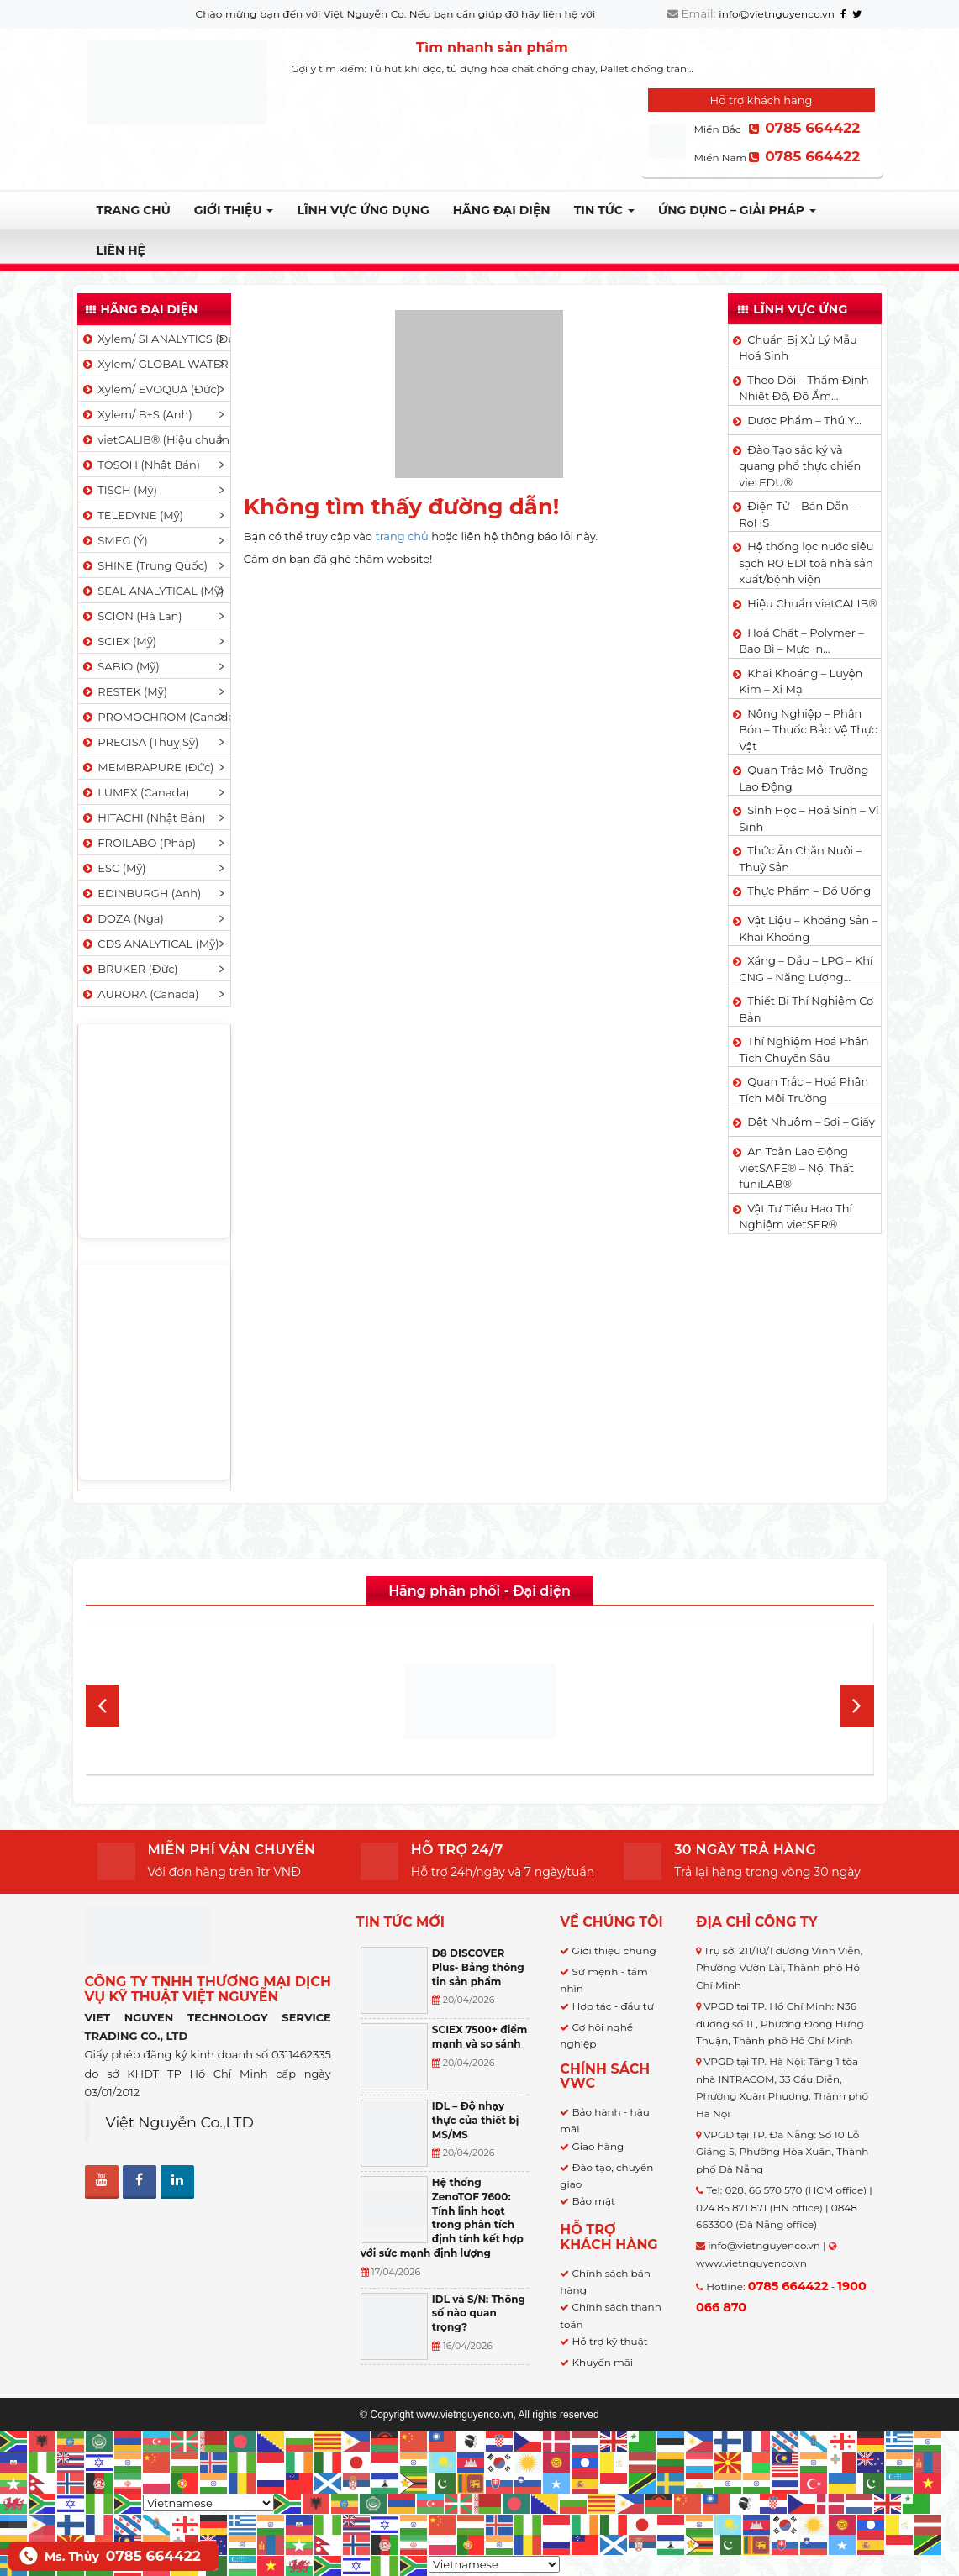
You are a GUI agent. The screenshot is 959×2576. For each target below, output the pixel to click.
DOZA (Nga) (122, 918)
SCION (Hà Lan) (131, 616)
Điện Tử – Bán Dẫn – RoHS (798, 514)
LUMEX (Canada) (135, 792)
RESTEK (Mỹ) (124, 691)
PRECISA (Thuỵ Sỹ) (140, 742)
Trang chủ (134, 210)
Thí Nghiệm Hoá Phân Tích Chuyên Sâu (803, 1049)
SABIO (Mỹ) (120, 666)
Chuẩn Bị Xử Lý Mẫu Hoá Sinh (798, 348)
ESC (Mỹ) (113, 868)
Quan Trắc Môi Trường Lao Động (803, 778)
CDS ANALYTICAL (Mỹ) (150, 943)
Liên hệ (121, 250)
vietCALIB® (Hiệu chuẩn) (155, 439)
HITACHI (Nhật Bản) (143, 817)
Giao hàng (598, 2146)
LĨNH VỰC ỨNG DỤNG (363, 210)
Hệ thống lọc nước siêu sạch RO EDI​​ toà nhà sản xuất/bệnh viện (806, 562)
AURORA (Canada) (140, 994)
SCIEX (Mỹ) (119, 641)
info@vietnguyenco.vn (777, 14)
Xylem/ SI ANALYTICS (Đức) (155, 338)
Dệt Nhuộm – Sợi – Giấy (811, 1121)
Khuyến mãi (602, 2362)
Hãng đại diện (502, 210)
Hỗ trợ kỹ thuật (609, 2341)
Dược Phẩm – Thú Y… (804, 420)
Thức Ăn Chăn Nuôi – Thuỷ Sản (800, 859)
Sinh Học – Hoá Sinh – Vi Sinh (808, 818)
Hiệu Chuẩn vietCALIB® (812, 603)
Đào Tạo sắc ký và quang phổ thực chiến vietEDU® (800, 466)
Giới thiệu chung (614, 1950)
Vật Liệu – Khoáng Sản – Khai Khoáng (808, 928)
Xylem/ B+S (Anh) (136, 414)
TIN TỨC (604, 210)
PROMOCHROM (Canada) (155, 716)
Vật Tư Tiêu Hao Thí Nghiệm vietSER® (795, 1216)
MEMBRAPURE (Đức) (147, 767)
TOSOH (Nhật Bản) (140, 464)
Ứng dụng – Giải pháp (737, 210)
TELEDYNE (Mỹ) (132, 515)
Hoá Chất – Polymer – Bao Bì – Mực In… (801, 641)
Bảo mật (593, 2201)
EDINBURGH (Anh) (141, 893)
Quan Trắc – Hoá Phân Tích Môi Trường (803, 1090)
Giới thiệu (234, 210)
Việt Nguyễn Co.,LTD (180, 2122)
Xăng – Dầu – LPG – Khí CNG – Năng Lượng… (805, 969)
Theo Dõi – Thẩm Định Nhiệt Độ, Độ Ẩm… (803, 388)
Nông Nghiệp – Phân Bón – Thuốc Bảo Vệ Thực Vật (808, 730)
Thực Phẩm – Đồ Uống (809, 890)
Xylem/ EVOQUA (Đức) (150, 389)
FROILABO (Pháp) (139, 842)
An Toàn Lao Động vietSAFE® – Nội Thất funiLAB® (796, 1167)
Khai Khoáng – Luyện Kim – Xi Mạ (800, 681)
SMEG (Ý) (114, 540)
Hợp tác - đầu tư (612, 2006)
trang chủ (401, 536)
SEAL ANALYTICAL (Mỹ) (152, 590)
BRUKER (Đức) (129, 968)
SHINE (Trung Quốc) (144, 565)
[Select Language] (208, 2503)
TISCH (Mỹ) (119, 490)
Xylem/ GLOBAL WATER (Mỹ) (155, 364)
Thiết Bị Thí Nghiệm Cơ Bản (806, 1009)
